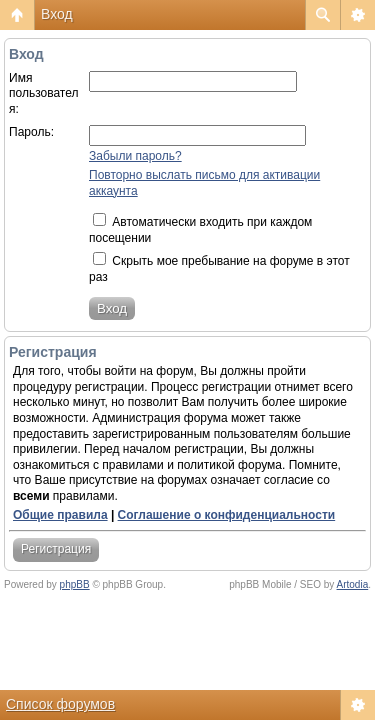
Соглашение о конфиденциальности (227, 515)
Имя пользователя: (44, 93)
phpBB (75, 584)
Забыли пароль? (135, 156)
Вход (57, 14)
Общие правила (60, 515)
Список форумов (60, 704)
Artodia (353, 584)
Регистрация (56, 549)
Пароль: (31, 132)
